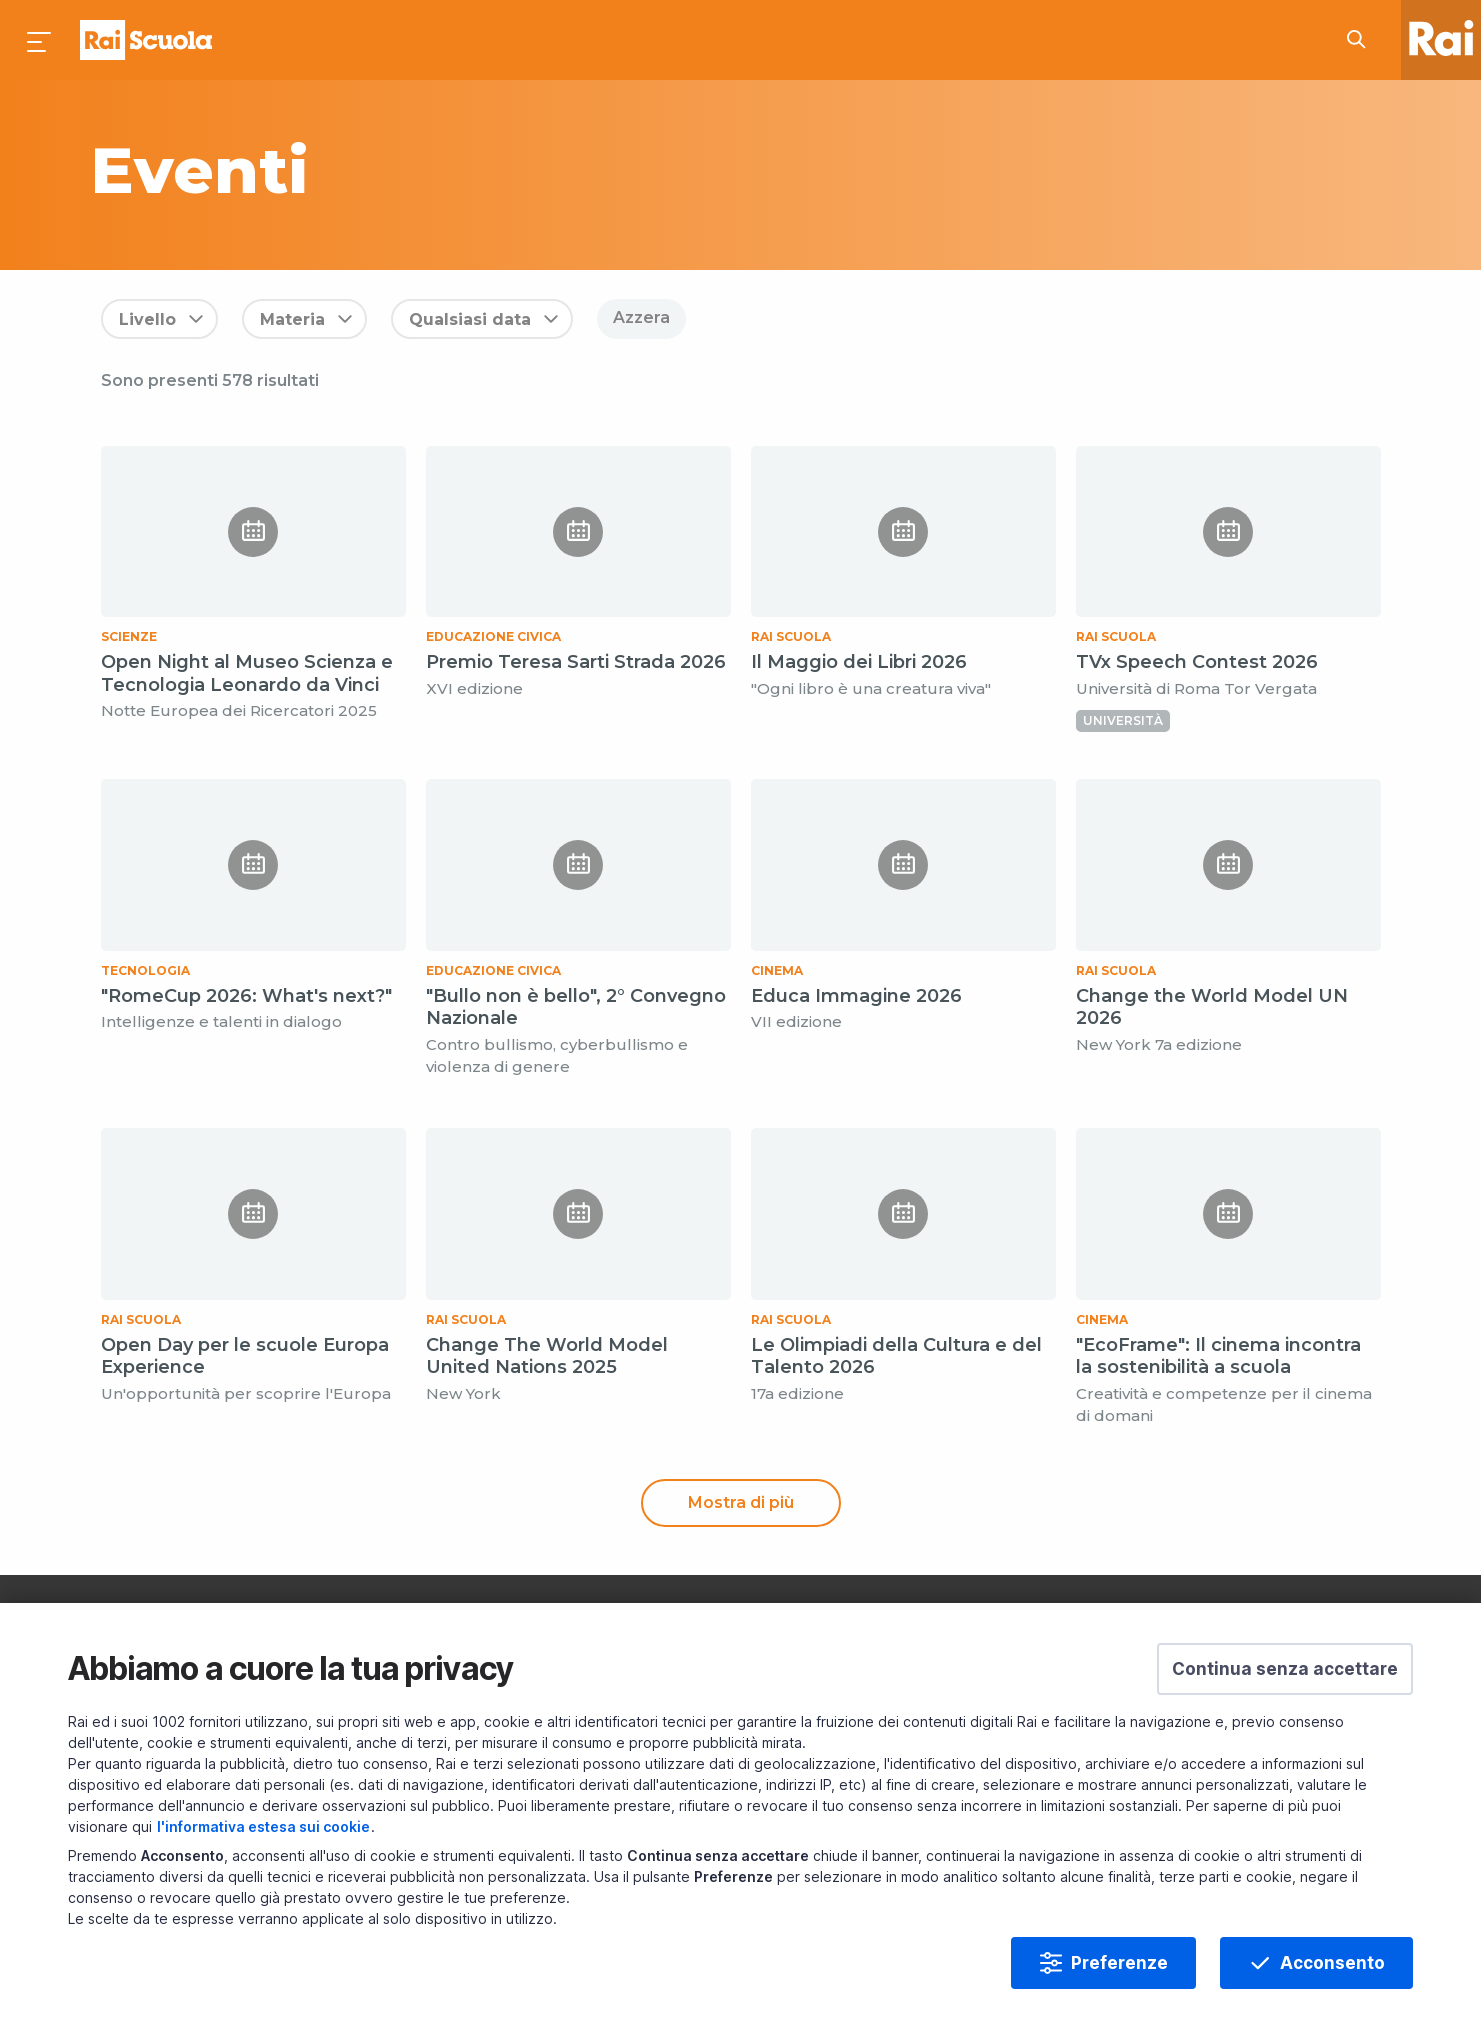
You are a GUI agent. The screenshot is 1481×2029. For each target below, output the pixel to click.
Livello (147, 319)
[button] (1285, 1669)
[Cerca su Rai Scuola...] (1362, 40)
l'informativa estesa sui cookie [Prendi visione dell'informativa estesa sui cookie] (263, 1826)
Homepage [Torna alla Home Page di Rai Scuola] (146, 40)
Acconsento (1332, 1963)
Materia (292, 319)
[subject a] (524, 170)
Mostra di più (741, 1502)
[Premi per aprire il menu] (40, 40)
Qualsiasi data (470, 319)
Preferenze (1119, 1963)
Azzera (641, 317)
